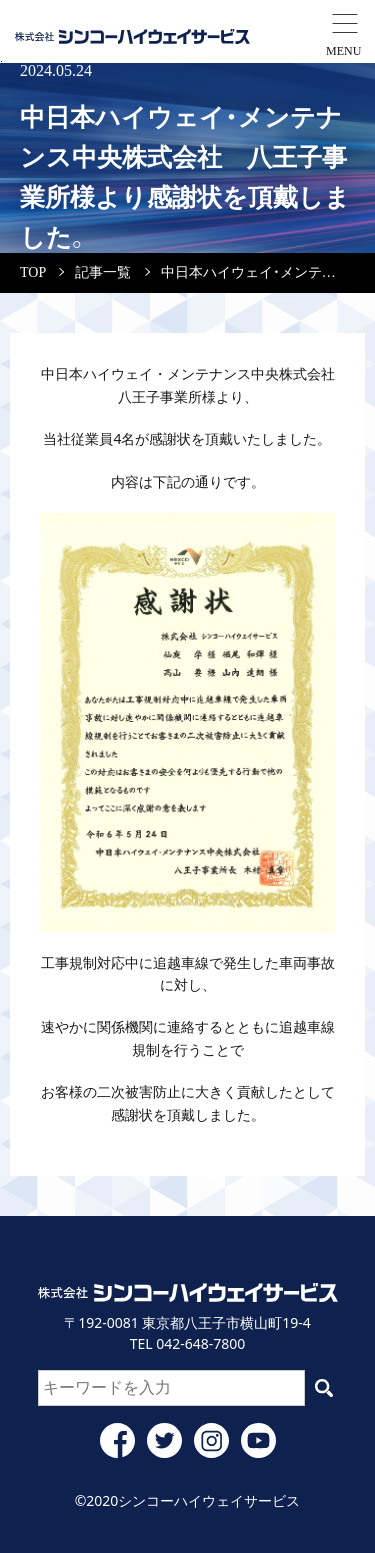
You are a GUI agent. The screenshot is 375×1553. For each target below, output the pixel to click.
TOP (33, 272)
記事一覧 (103, 272)
